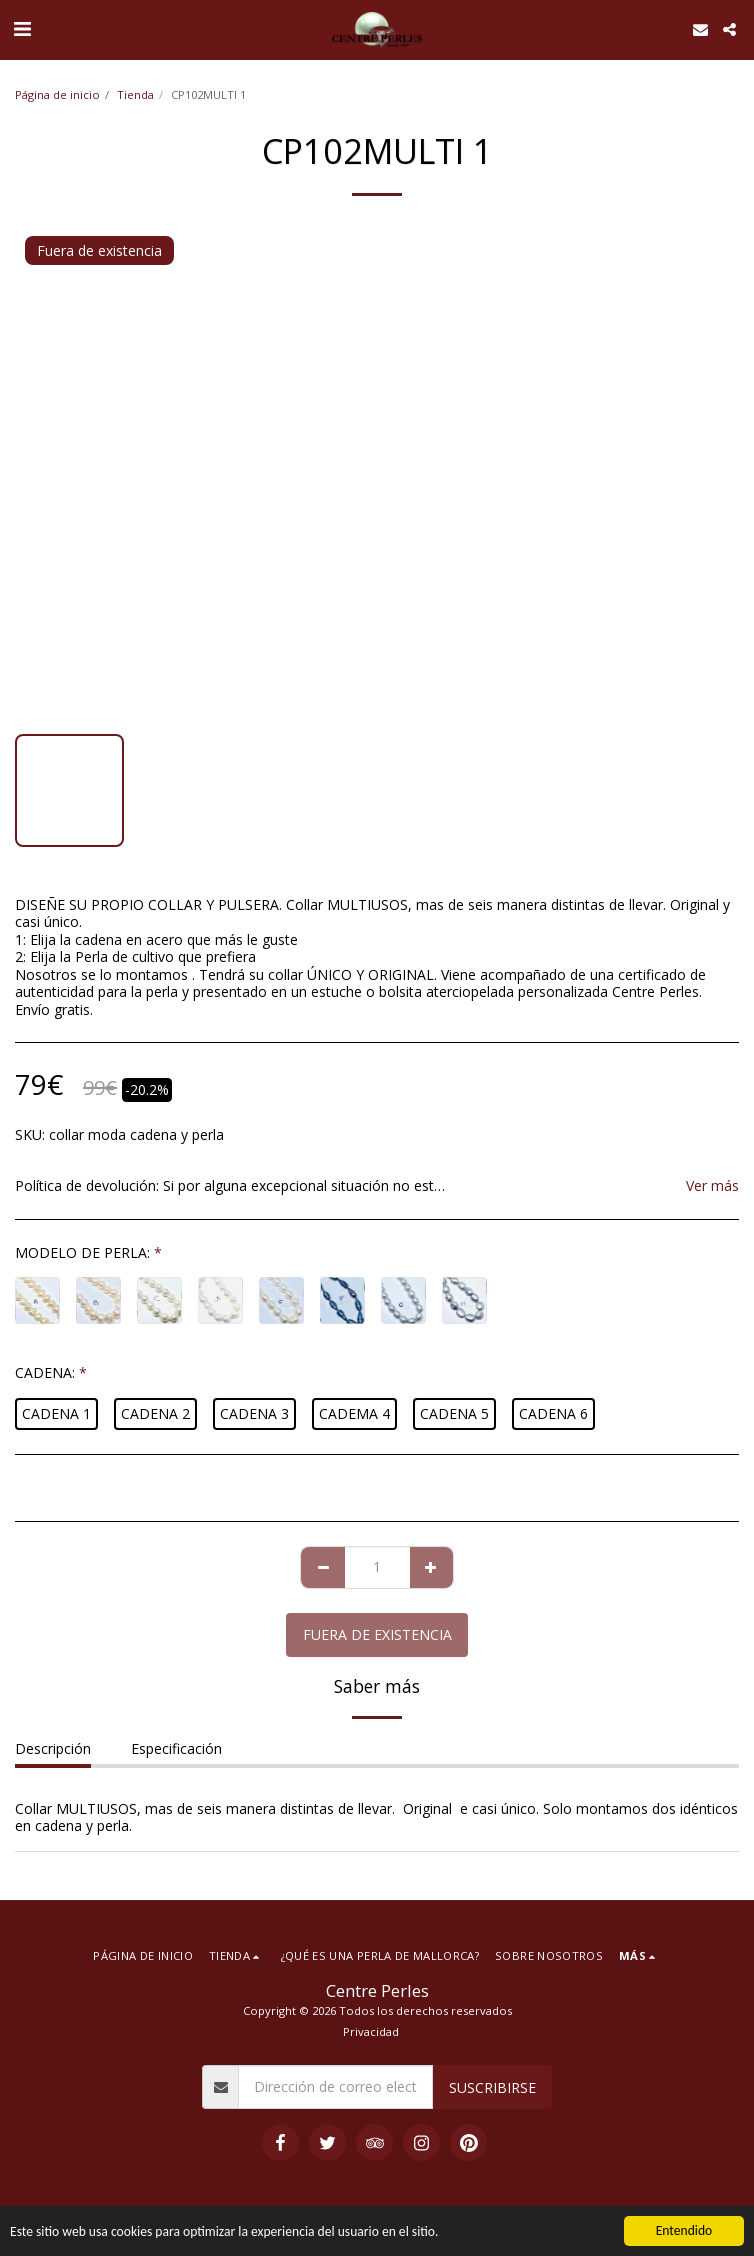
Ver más (712, 1186)
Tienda (135, 94)
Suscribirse (492, 2087)
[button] (22, 28)
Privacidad (371, 2031)
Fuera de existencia (377, 1634)
